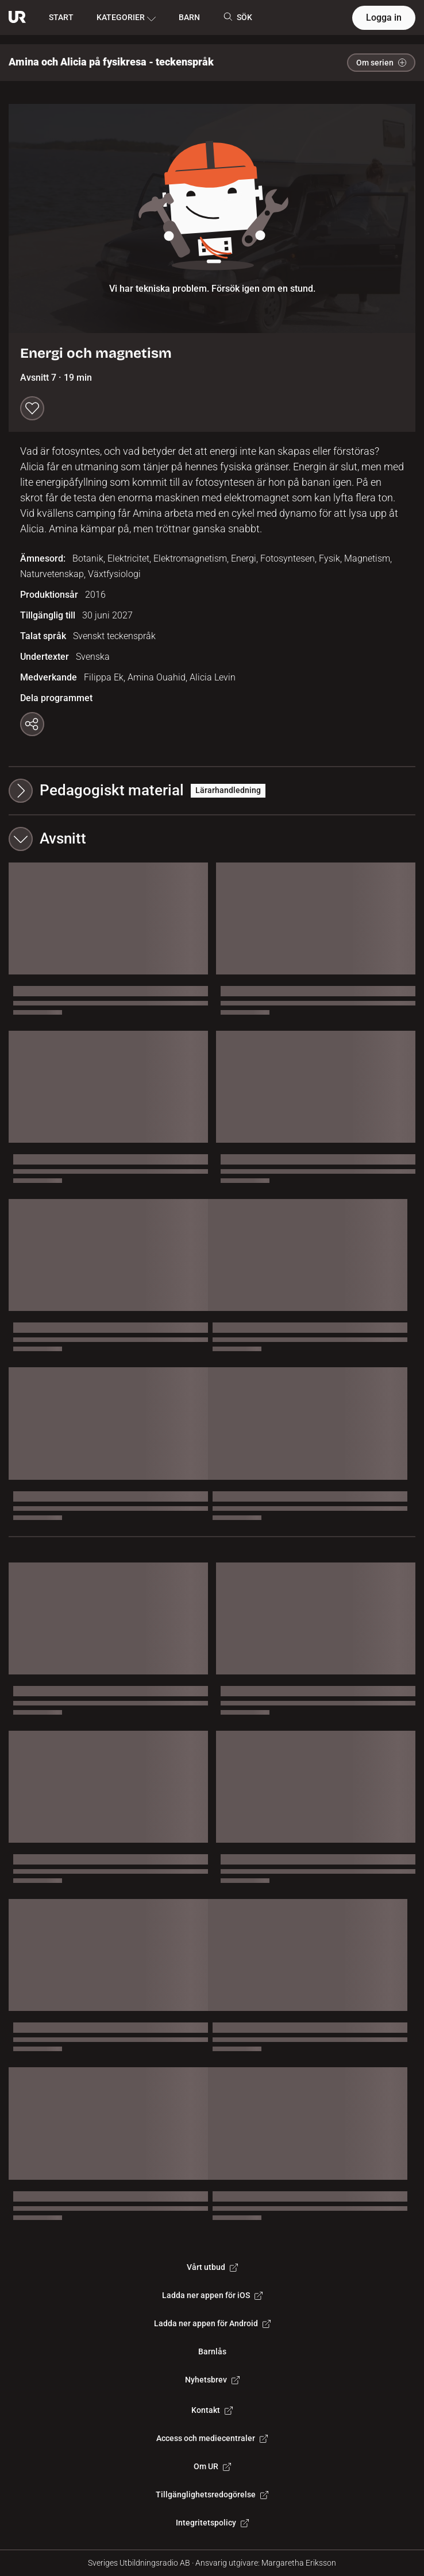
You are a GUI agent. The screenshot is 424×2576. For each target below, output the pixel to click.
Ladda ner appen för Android (212, 2323)
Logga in (384, 17)
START (61, 17)
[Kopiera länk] (32, 724)
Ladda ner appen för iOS (212, 2295)
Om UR (212, 2466)
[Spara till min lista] (32, 408)
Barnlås (212, 2351)
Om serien (381, 62)
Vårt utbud (212, 2267)
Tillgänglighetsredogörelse (212, 2494)
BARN (189, 17)
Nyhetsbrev (212, 2379)
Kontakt (212, 2410)
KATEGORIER (126, 18)
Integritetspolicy (212, 2522)
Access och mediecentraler (212, 2438)
